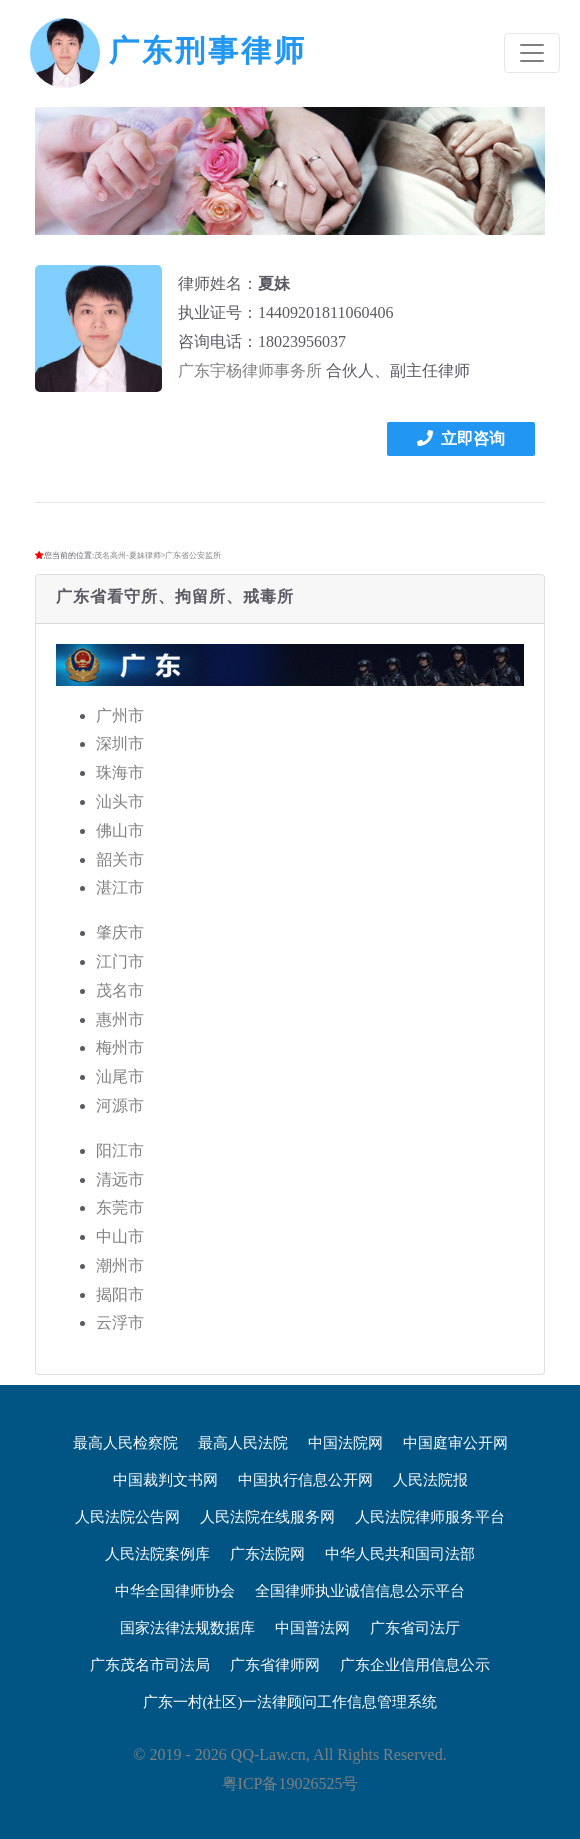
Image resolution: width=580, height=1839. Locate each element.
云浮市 (120, 1322)
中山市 (120, 1236)
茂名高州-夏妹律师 (127, 555)
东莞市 (120, 1207)
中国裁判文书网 (165, 1480)
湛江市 (120, 887)
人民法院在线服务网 (267, 1517)
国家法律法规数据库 (187, 1628)
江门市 (120, 961)
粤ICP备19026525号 (290, 1783)
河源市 (120, 1105)
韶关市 (120, 859)
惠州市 (120, 1019)
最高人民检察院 (125, 1443)
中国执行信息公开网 (305, 1480)
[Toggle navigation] (532, 53)
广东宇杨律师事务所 (250, 370)
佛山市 (120, 830)
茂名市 (120, 990)
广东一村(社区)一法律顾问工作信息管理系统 (290, 1702)
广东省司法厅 (415, 1628)
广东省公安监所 (193, 555)
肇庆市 (120, 932)
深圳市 (120, 743)
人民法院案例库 (157, 1554)
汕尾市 (120, 1076)
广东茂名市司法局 (150, 1665)
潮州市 (120, 1265)
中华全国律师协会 (175, 1591)
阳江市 (120, 1150)
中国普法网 (312, 1628)
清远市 (120, 1179)
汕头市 (120, 801)
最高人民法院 (243, 1443)
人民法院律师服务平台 (430, 1517)
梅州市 (120, 1047)
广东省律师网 (275, 1665)
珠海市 (120, 772)
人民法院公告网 (127, 1517)
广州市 (120, 715)
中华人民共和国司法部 (400, 1554)
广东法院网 (267, 1554)
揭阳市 (120, 1294)
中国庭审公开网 (455, 1443)
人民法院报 (430, 1480)
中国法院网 (345, 1443)
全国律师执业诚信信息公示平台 (360, 1591)
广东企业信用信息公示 (415, 1665)
